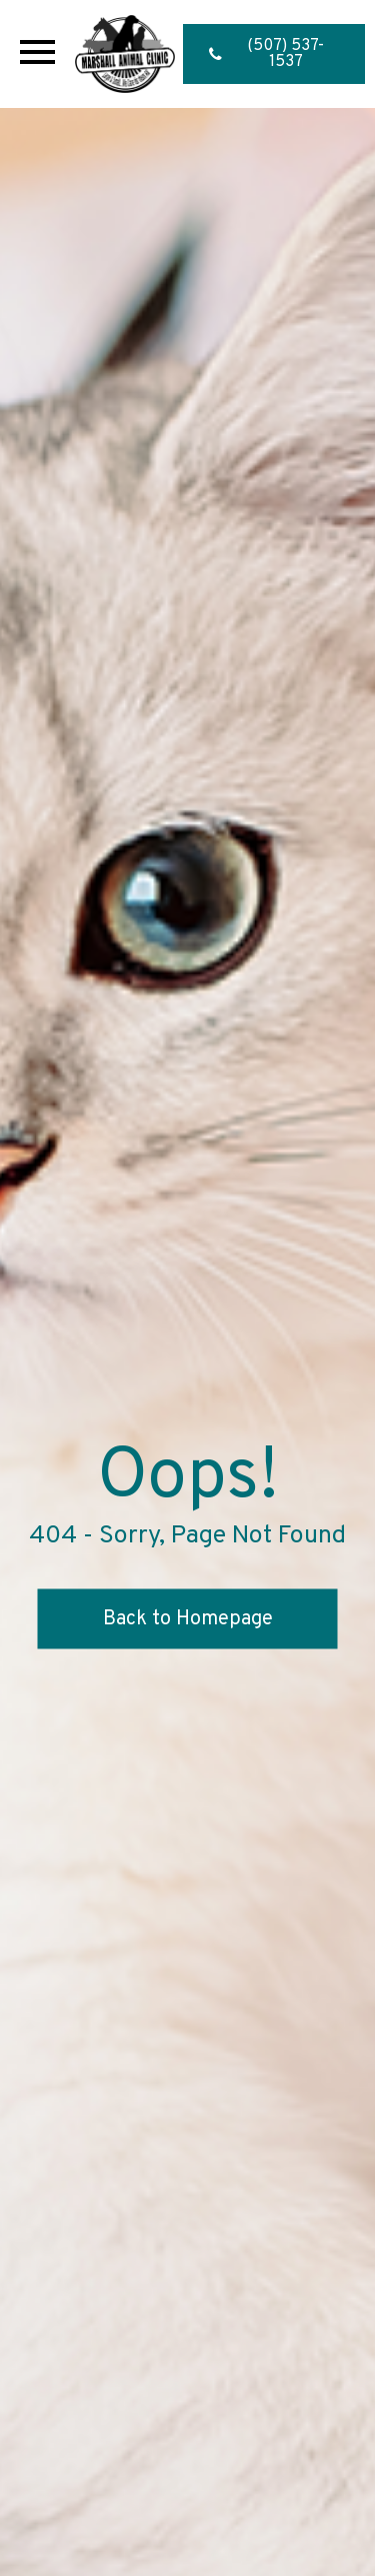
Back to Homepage (188, 1619)
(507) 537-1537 (266, 54)
